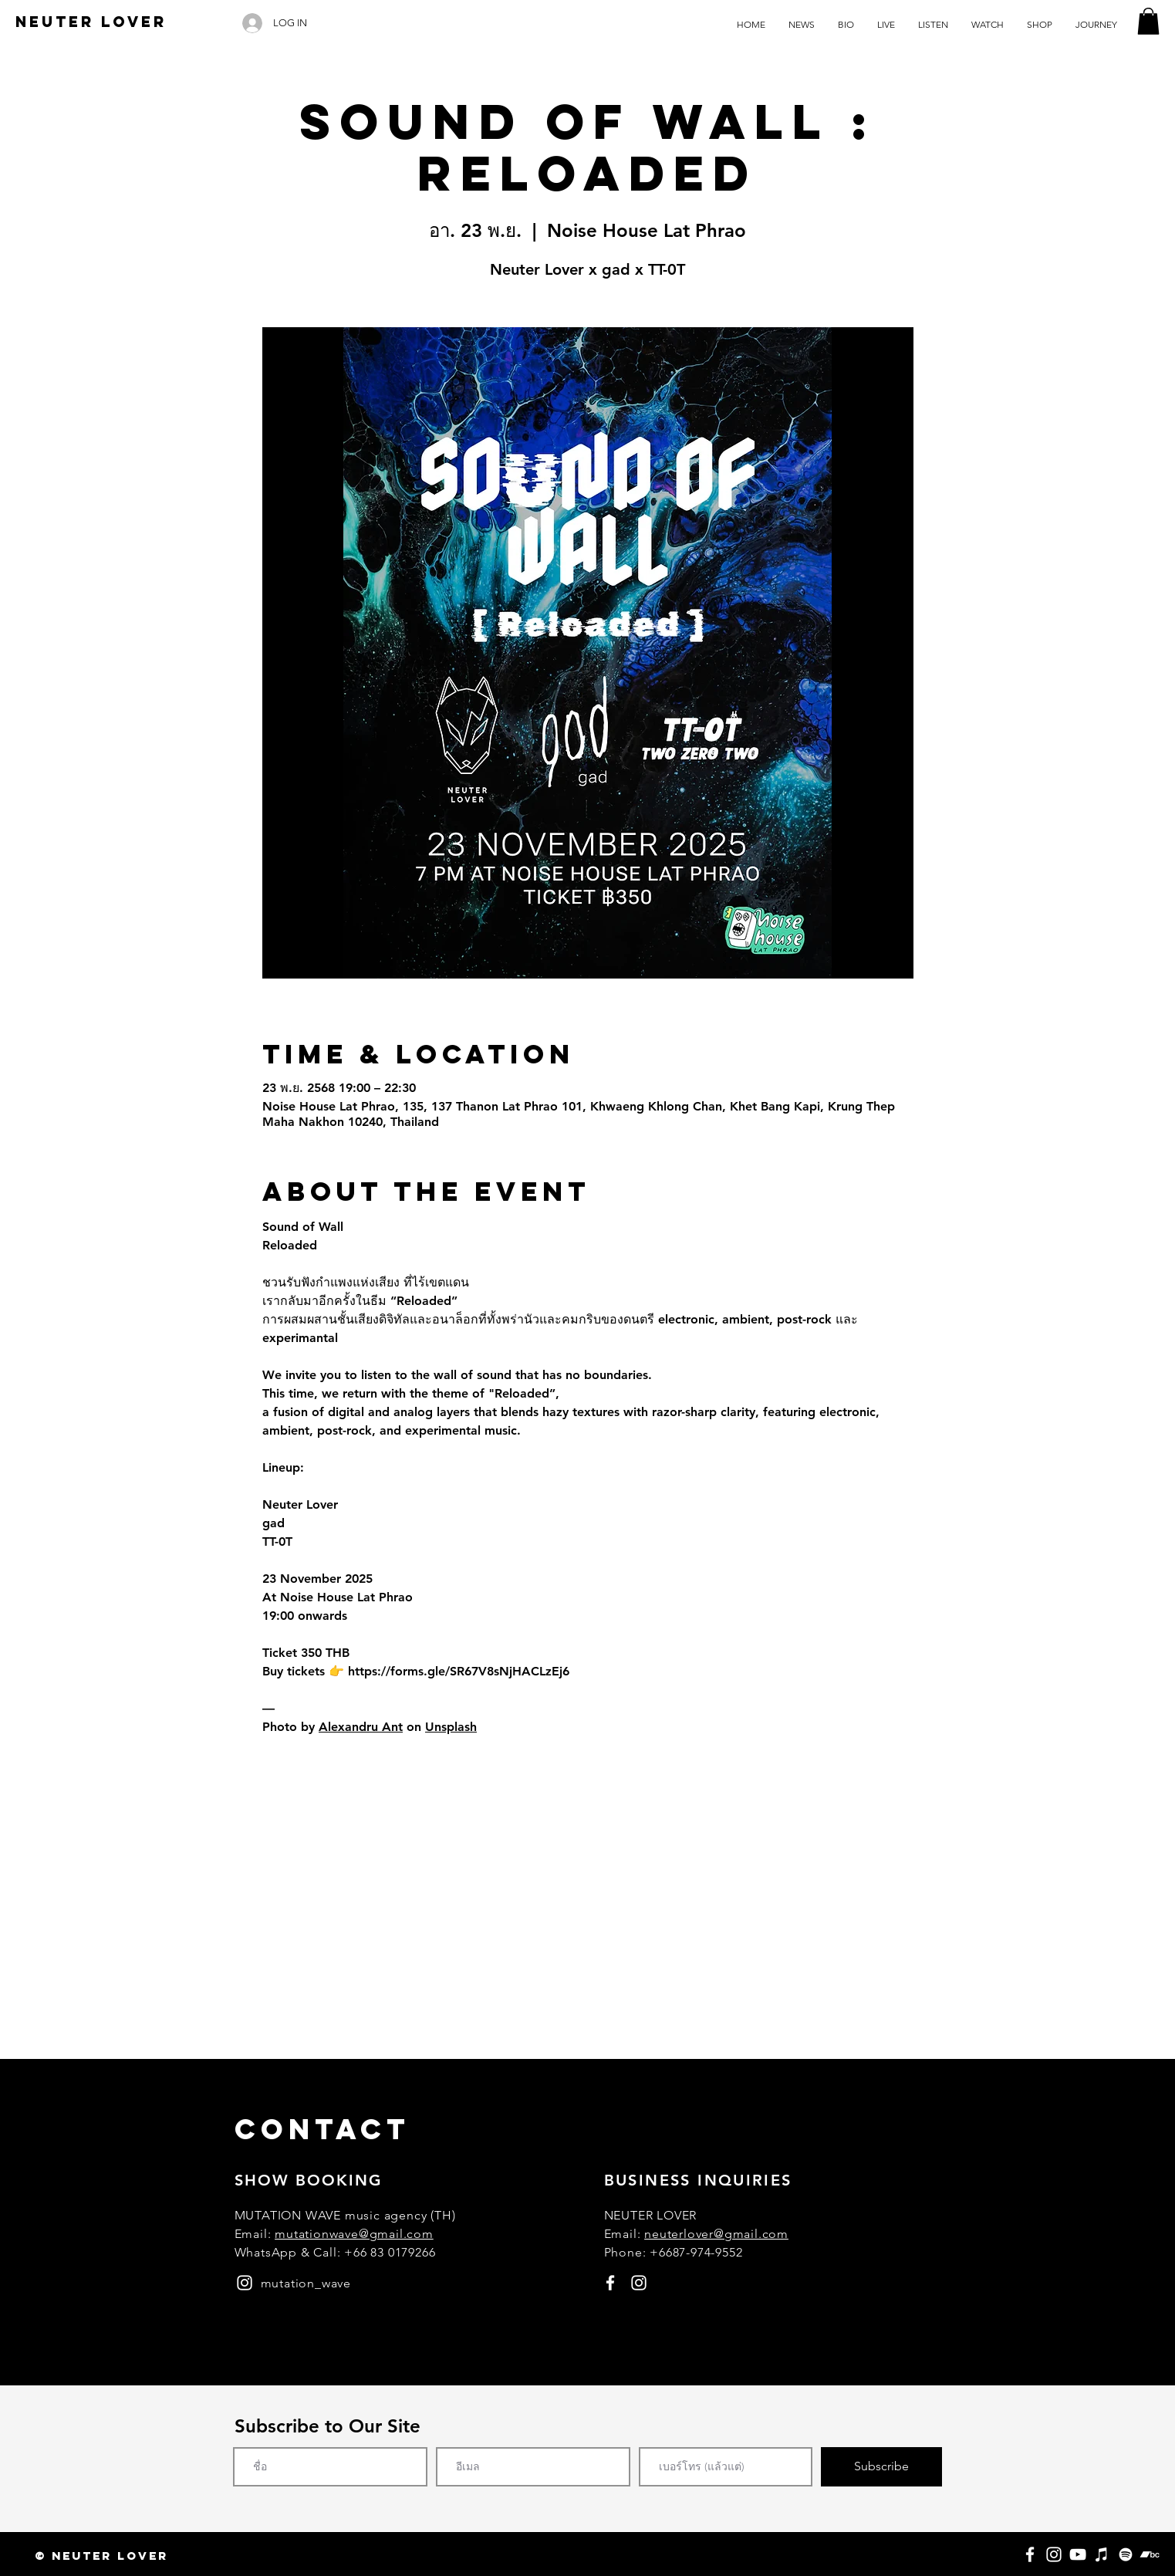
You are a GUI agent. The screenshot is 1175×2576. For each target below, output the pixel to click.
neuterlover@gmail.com (716, 2233)
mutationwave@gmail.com (354, 2233)
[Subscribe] (881, 2466)
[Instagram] (1054, 2554)
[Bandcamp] (1150, 2554)
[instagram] (245, 2283)
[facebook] (610, 2283)
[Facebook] (1030, 2554)
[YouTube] (1078, 2554)
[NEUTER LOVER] (91, 22)
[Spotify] (1126, 2554)
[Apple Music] (1102, 2554)
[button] (1148, 21)
